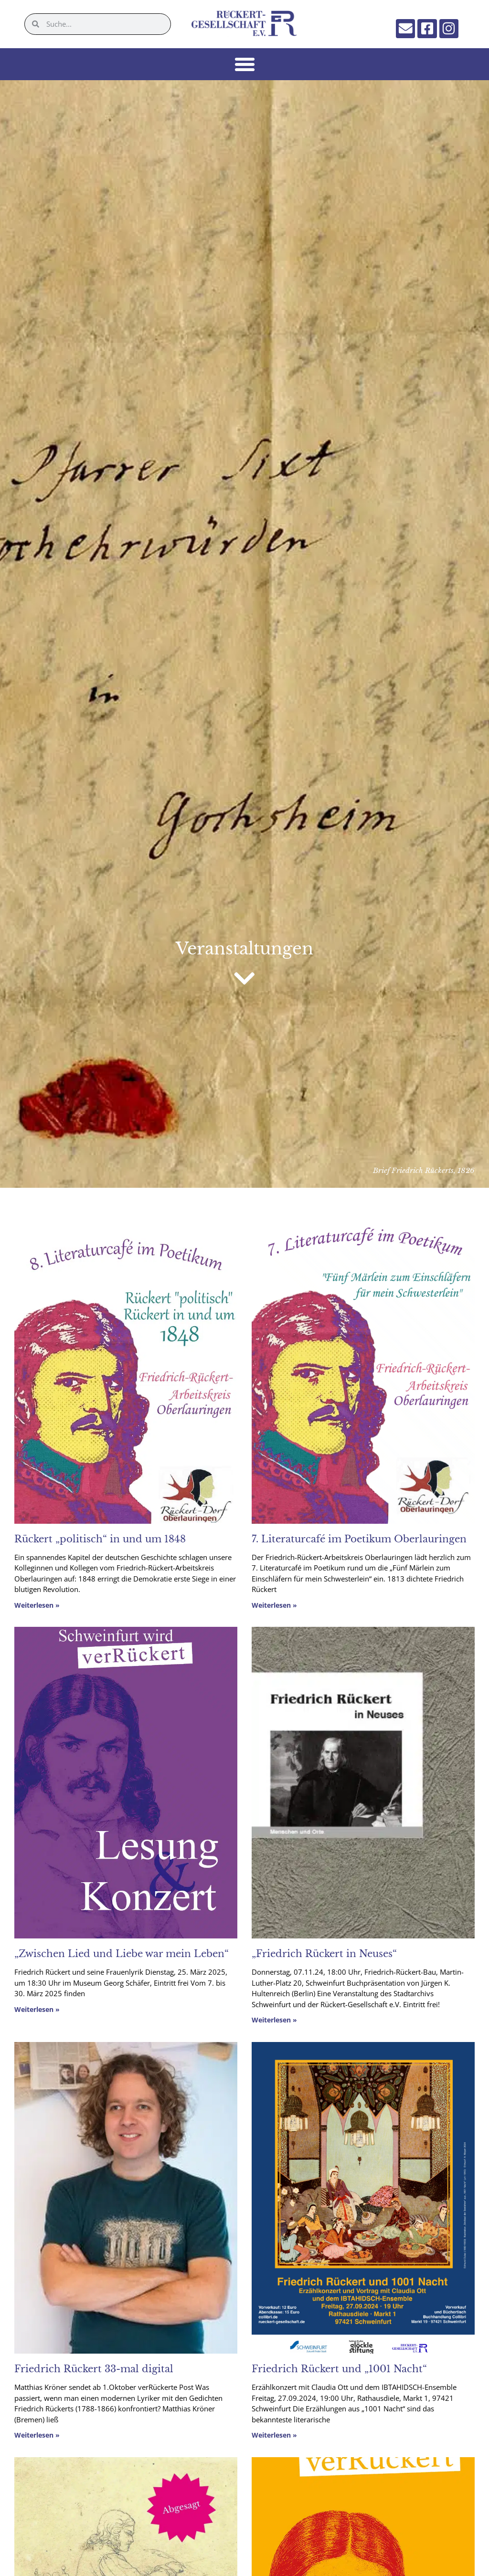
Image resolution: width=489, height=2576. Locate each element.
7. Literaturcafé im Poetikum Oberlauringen (359, 1540)
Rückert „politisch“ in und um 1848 (100, 1540)
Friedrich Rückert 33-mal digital (93, 2370)
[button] (244, 65)
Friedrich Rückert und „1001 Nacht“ (339, 2370)
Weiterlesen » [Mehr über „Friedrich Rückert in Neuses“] (274, 2020)
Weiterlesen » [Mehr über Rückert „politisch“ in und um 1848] (37, 1606)
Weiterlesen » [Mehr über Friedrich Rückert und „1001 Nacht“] (274, 2435)
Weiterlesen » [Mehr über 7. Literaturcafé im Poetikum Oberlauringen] (274, 1606)
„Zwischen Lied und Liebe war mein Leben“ (121, 1954)
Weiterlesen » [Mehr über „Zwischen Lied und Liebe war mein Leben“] (37, 2010)
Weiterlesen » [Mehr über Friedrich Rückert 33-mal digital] (37, 2435)
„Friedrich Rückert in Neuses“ (324, 1954)
